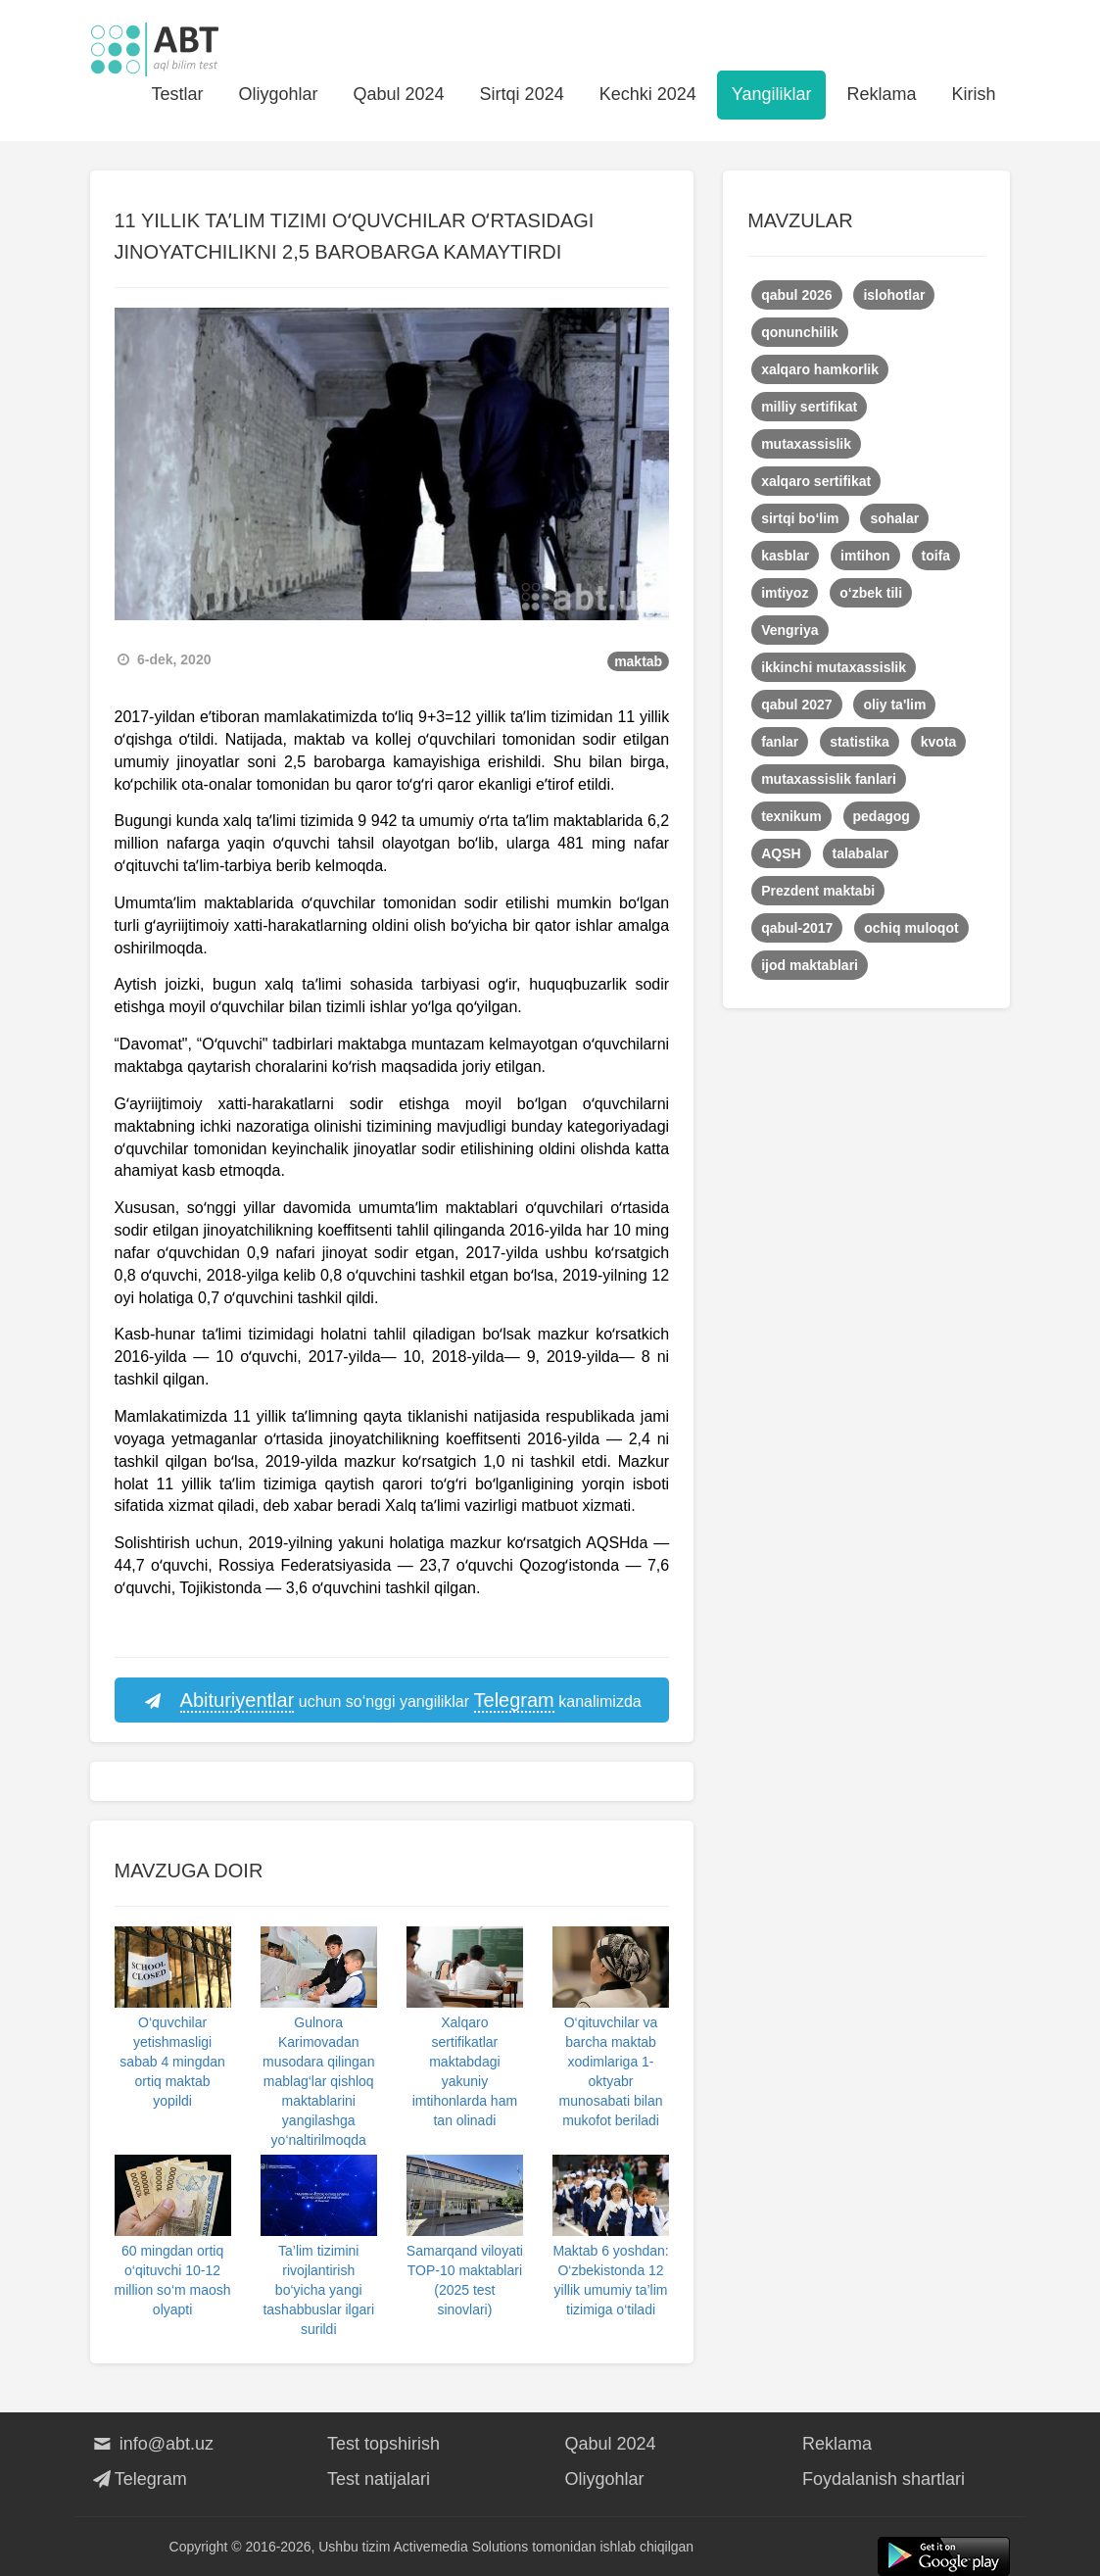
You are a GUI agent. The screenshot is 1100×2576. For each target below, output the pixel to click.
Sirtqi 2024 (522, 94)
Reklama (881, 94)
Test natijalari (378, 2479)
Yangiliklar (772, 94)
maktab (638, 661)
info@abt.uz (152, 2444)
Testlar (177, 94)
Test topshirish (383, 2444)
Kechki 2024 (647, 94)
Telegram (138, 2479)
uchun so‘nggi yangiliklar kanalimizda (392, 1701)
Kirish (973, 94)
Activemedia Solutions (461, 2546)
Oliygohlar (277, 94)
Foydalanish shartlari (883, 2479)
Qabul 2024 (399, 94)
